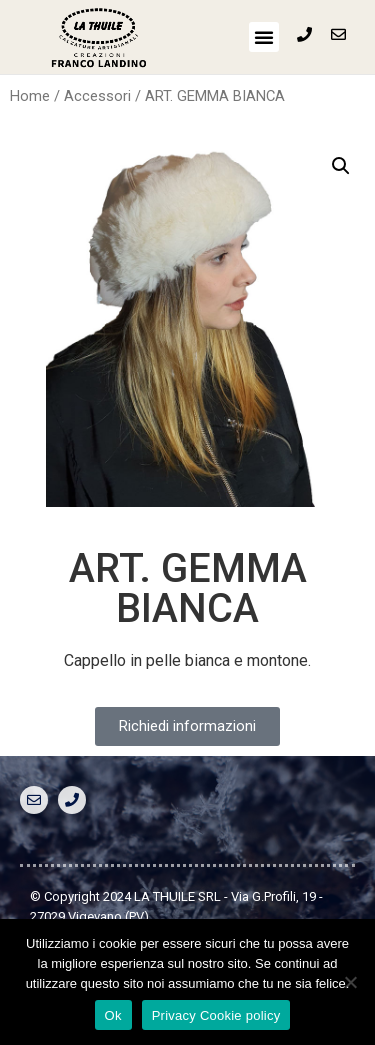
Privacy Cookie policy (216, 1015)
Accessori (97, 96)
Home (30, 96)
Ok (113, 1015)
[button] (264, 37)
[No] (350, 982)
